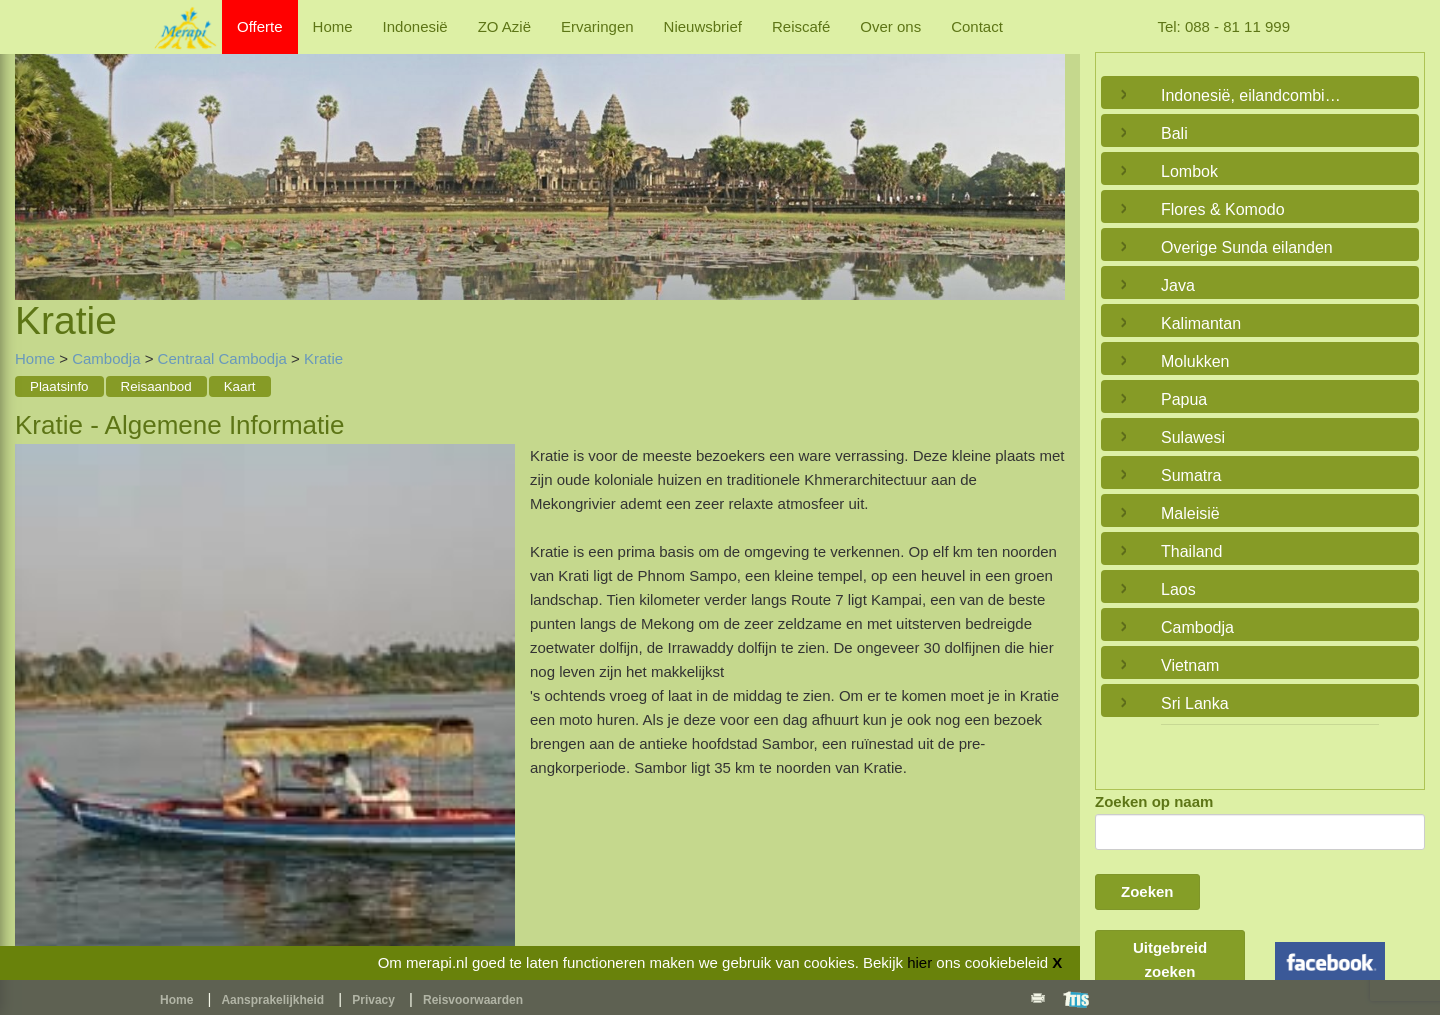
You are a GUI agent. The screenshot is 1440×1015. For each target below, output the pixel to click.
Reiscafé (801, 26)
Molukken (1195, 361)
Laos (1178, 589)
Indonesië (415, 26)
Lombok (1189, 171)
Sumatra (1191, 475)
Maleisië (1190, 513)
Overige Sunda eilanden (1247, 247)
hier (919, 962)
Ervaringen (597, 26)
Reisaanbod (156, 386)
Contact (977, 26)
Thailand (1191, 551)
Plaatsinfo (59, 386)
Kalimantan (1201, 323)
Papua (1184, 399)
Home (333, 26)
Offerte (260, 26)
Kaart (240, 386)
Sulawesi (1193, 437)
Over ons (890, 26)
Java (1178, 285)
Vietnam (1190, 665)
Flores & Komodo (1223, 209)
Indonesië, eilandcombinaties (1255, 95)
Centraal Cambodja (222, 358)
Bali (1174, 133)
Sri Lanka (1195, 703)
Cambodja (106, 358)
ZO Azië (504, 26)
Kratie (323, 358)
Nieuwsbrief (703, 26)
